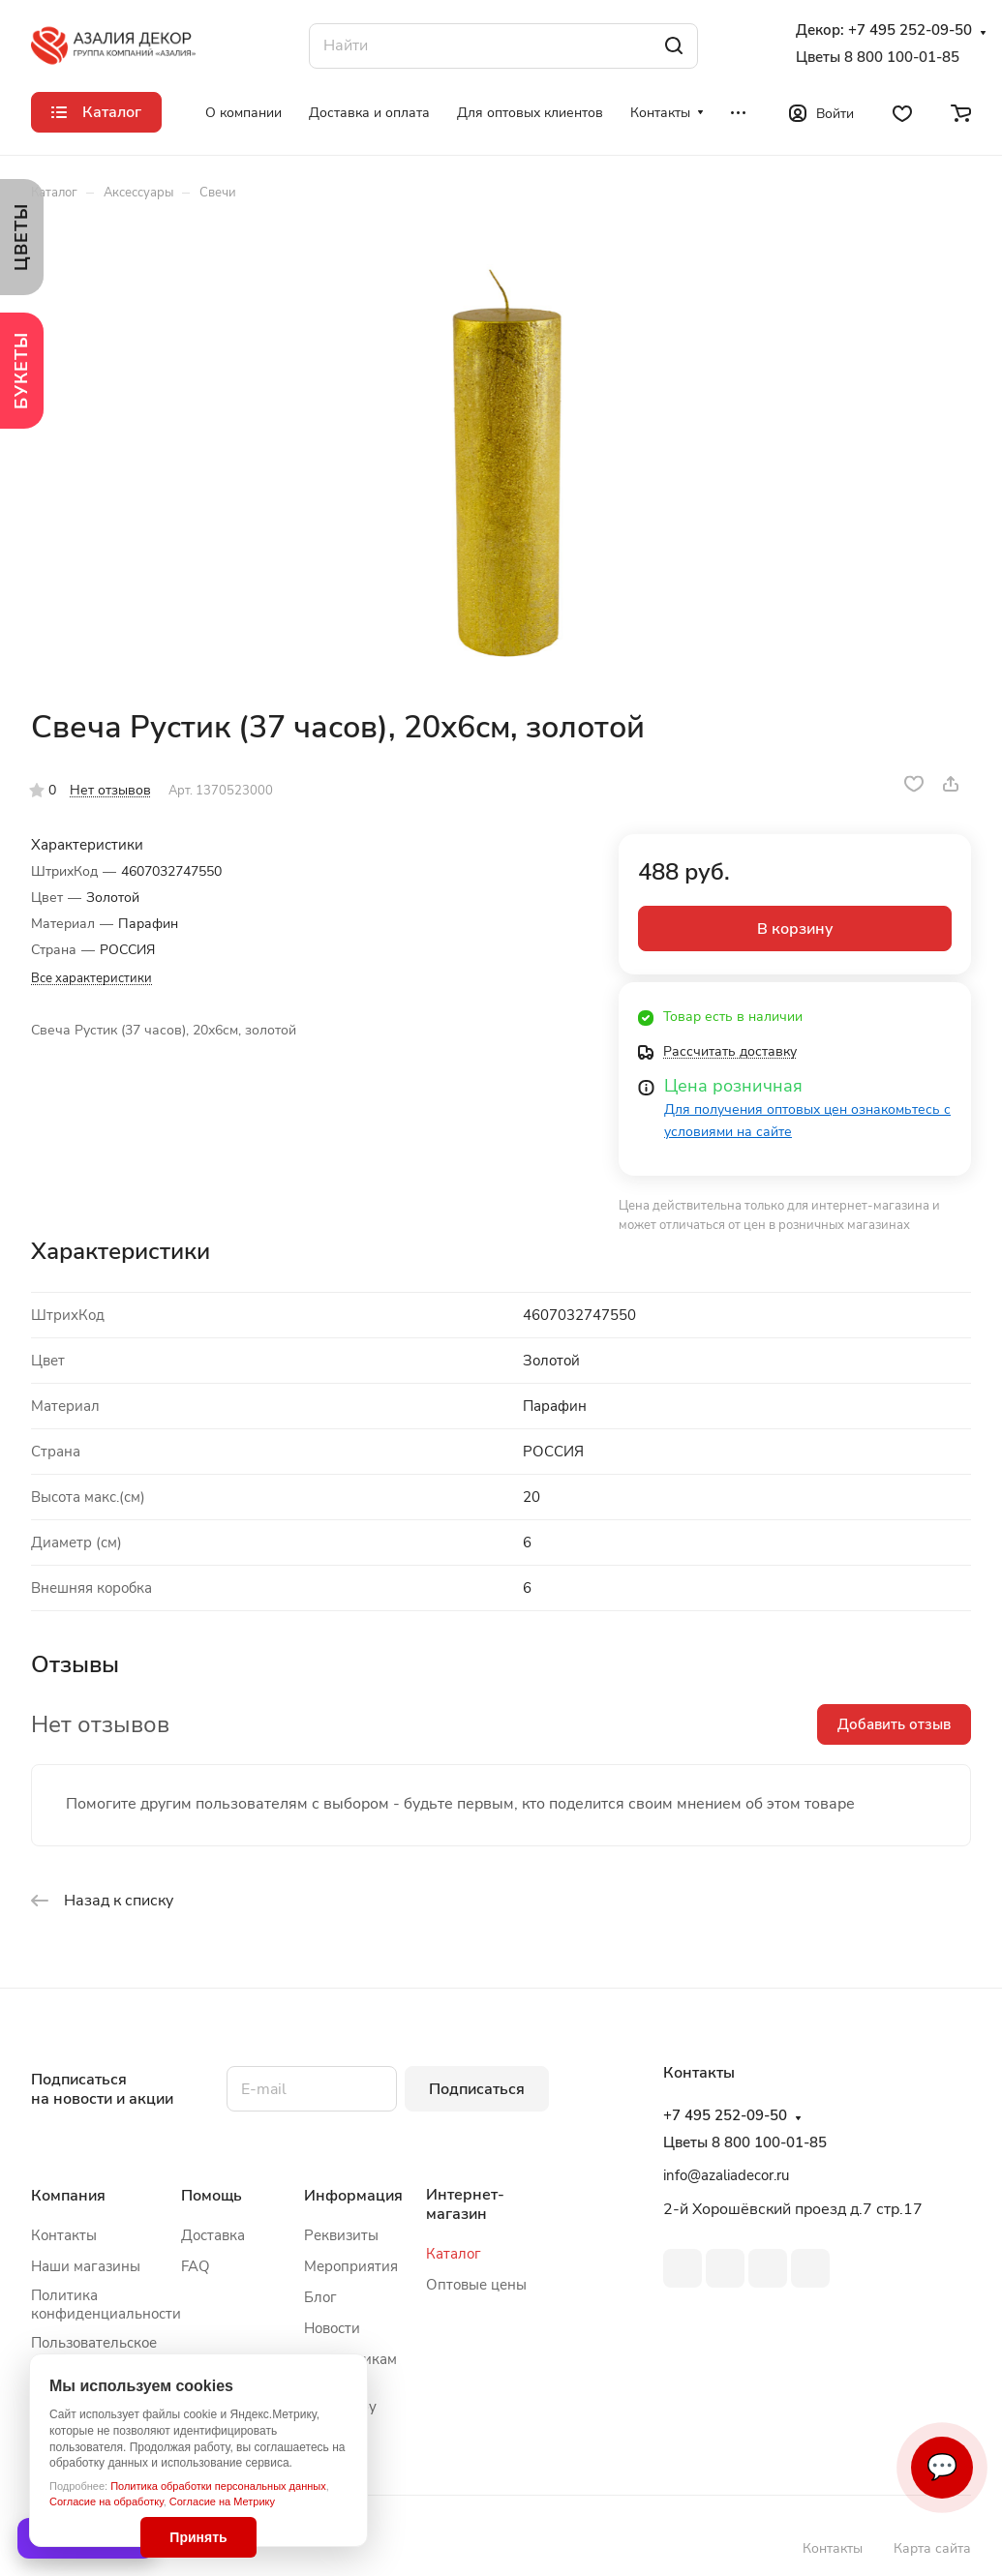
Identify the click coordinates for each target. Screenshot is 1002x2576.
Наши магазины (85, 2266)
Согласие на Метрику (222, 2501)
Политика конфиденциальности (106, 2304)
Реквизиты (341, 2235)
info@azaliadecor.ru (726, 2175)
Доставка (213, 2235)
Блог (320, 2297)
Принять (198, 2537)
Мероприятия (351, 2266)
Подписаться (477, 2089)
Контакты (64, 2235)
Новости (332, 2328)
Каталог (453, 2253)
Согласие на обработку (106, 2501)
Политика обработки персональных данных (218, 2486)
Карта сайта (932, 2548)
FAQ (195, 2266)
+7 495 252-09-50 (910, 30)
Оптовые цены (476, 2284)
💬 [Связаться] (941, 2467)
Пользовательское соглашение (94, 2352)
